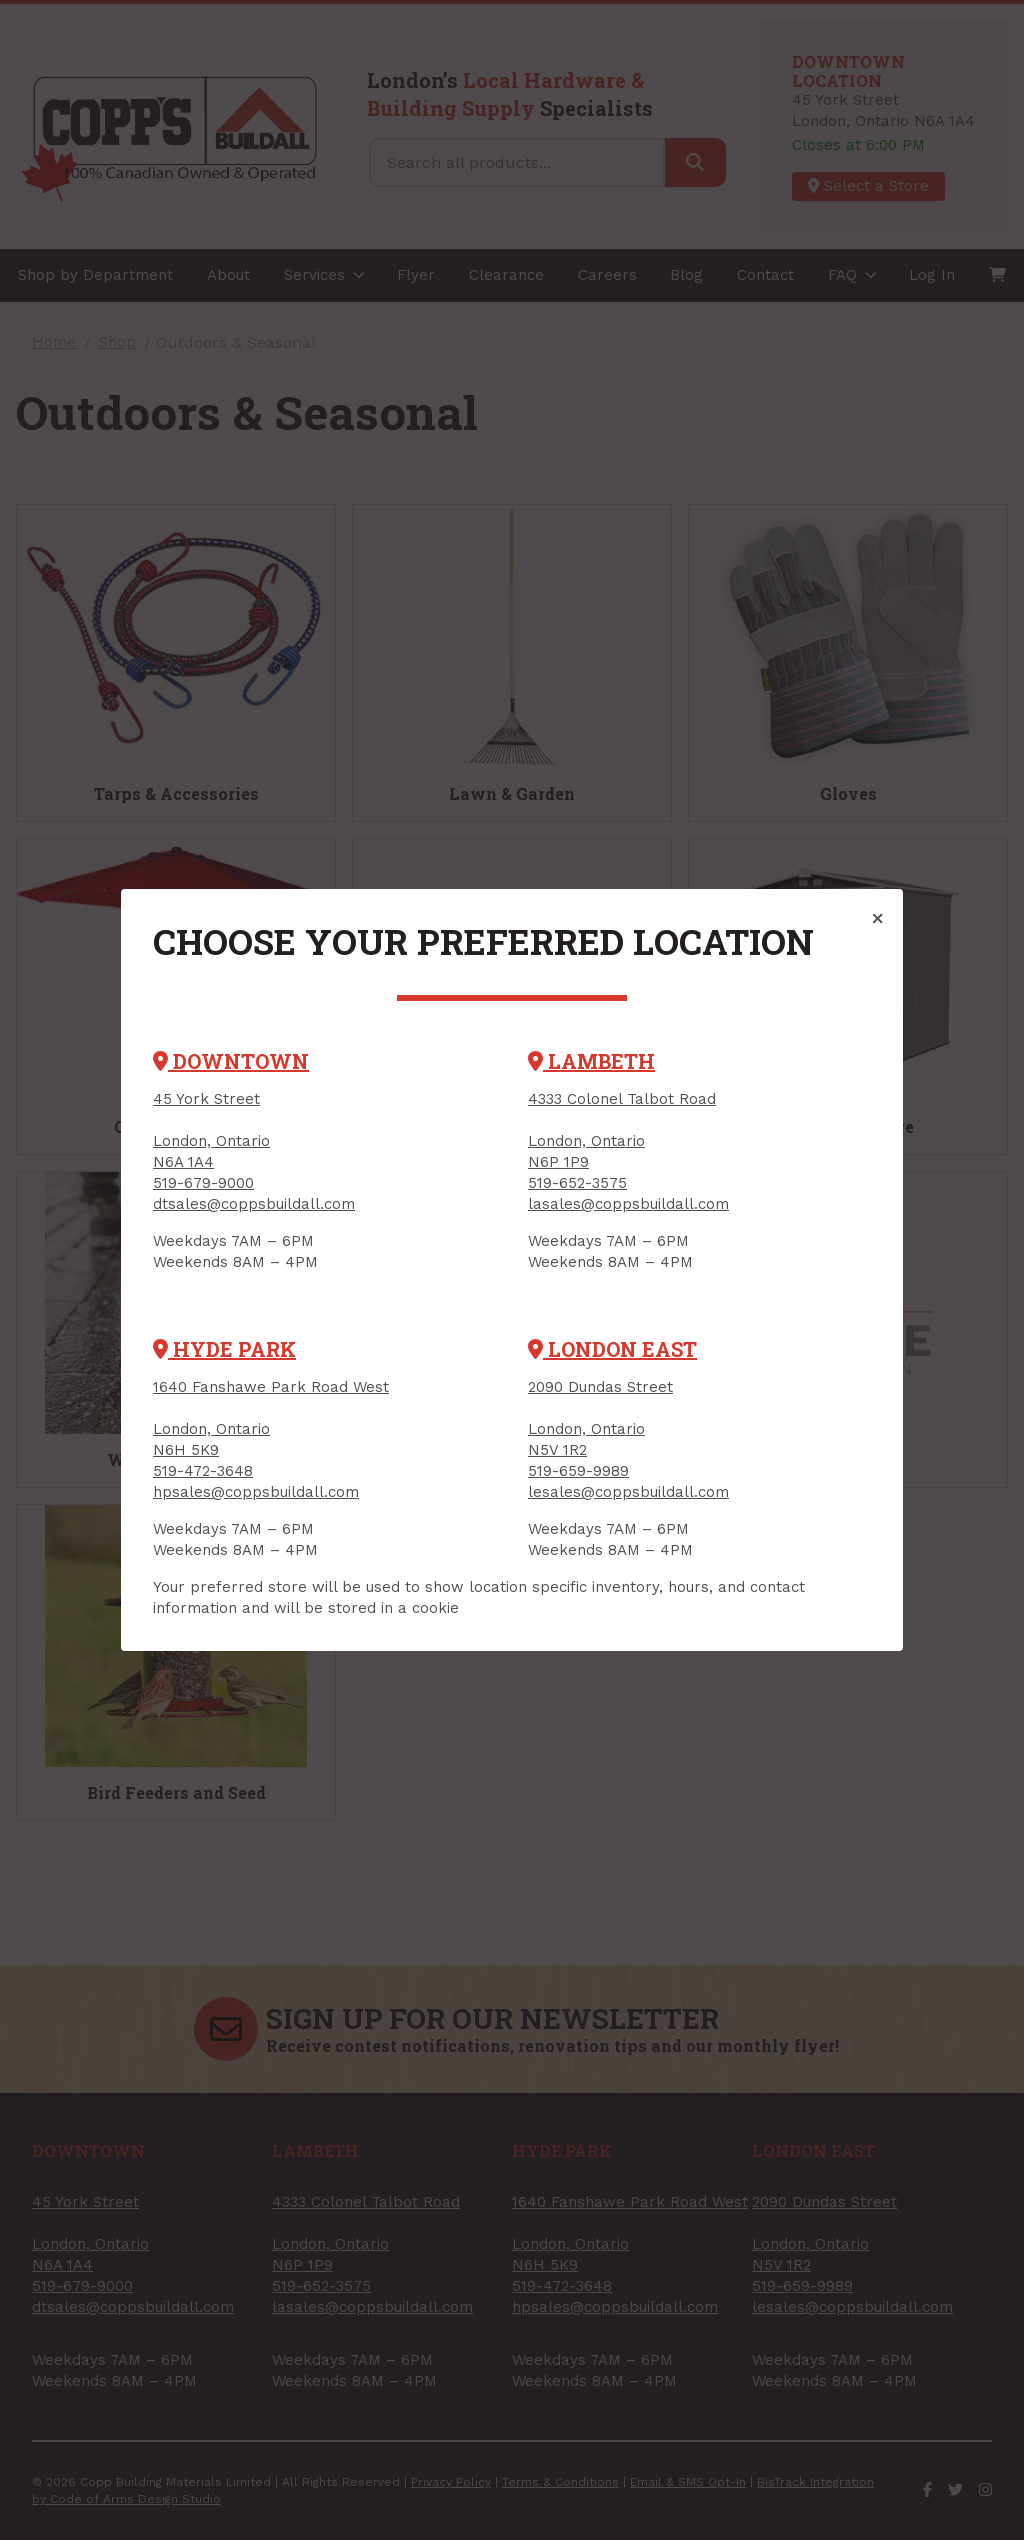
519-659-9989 (578, 1471)
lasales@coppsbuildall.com (628, 1204)
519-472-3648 (203, 1471)
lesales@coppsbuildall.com (628, 1492)
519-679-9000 (203, 1183)
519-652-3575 (577, 1183)
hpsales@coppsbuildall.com (256, 1492)
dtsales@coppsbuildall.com (254, 1204)
